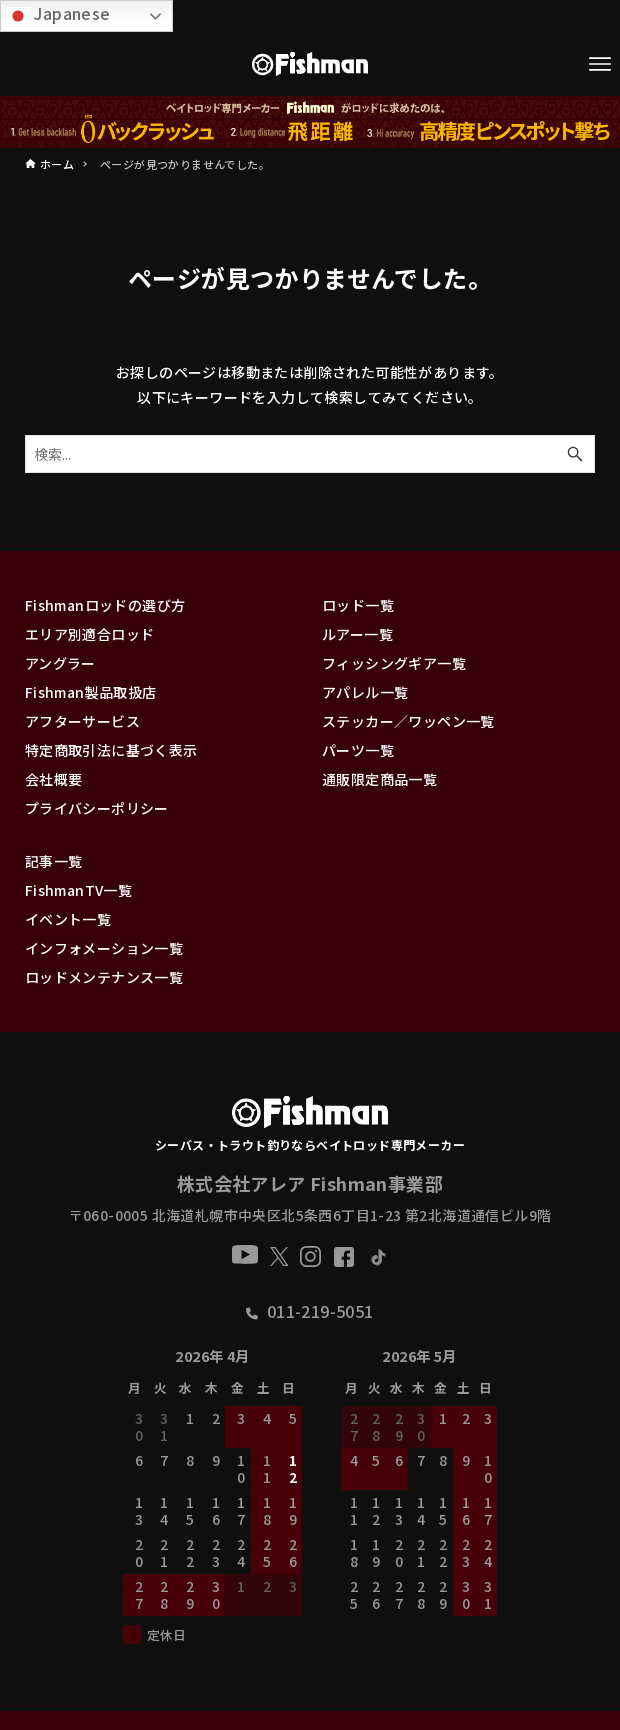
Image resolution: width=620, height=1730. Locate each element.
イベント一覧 (68, 919)
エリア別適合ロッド (90, 634)
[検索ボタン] (575, 454)
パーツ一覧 (358, 750)
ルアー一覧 (357, 634)
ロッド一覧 (358, 605)
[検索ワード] (310, 454)
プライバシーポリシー (97, 808)
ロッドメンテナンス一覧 (104, 977)
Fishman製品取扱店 (91, 692)
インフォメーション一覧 (104, 948)
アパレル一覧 (365, 692)
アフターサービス (82, 721)
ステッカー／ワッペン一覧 (408, 721)
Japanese (58, 14)
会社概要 (54, 779)
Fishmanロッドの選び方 (105, 605)
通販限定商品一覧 (379, 779)
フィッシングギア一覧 (394, 663)
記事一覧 (54, 861)
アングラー (60, 663)
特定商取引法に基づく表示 (111, 750)
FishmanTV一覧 (78, 890)
